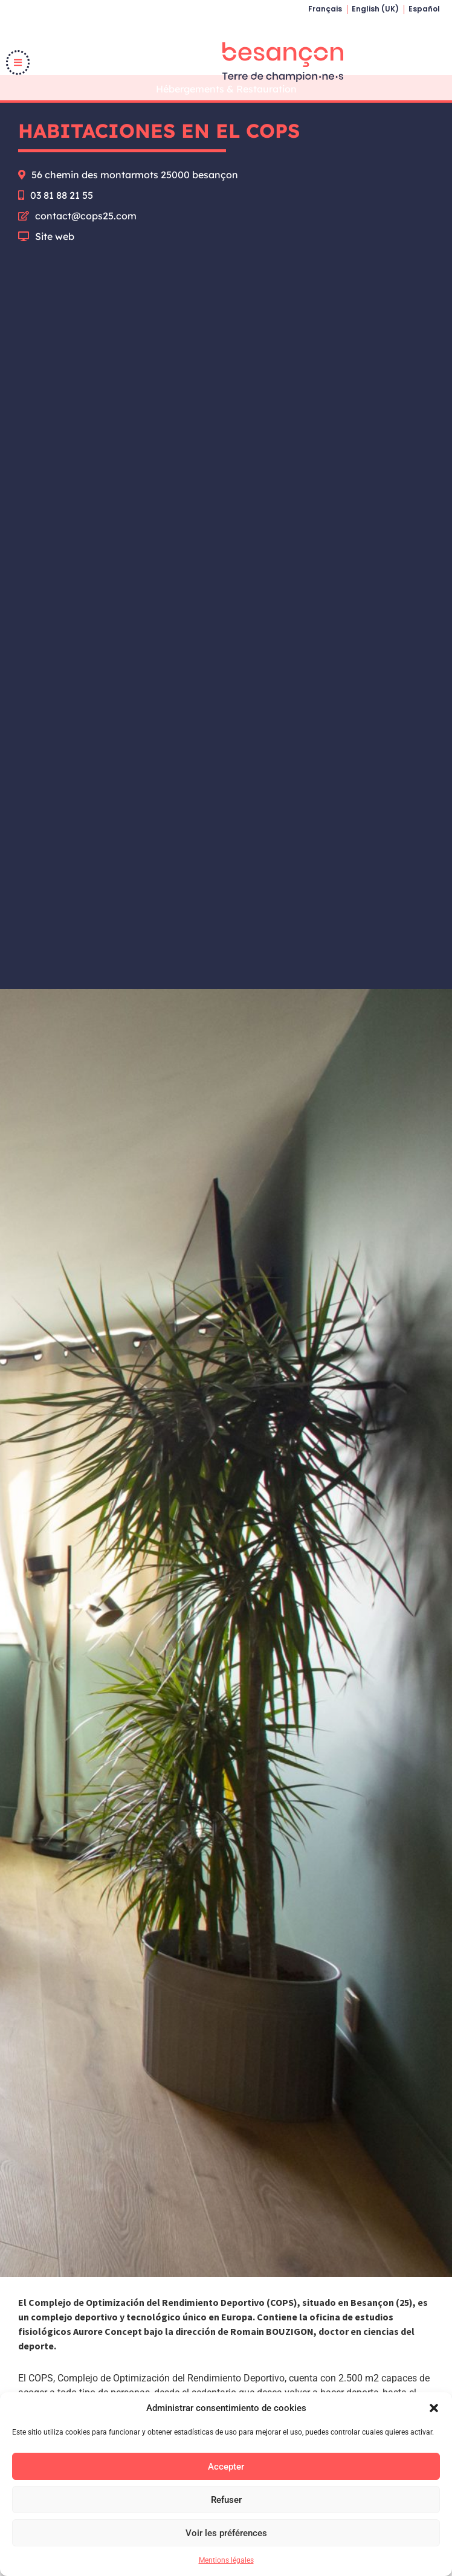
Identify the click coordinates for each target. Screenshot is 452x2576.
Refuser (226, 2499)
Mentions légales (226, 2560)
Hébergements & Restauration (226, 114)
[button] (434, 2408)
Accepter (226, 2466)
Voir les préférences (226, 2533)
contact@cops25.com (86, 241)
